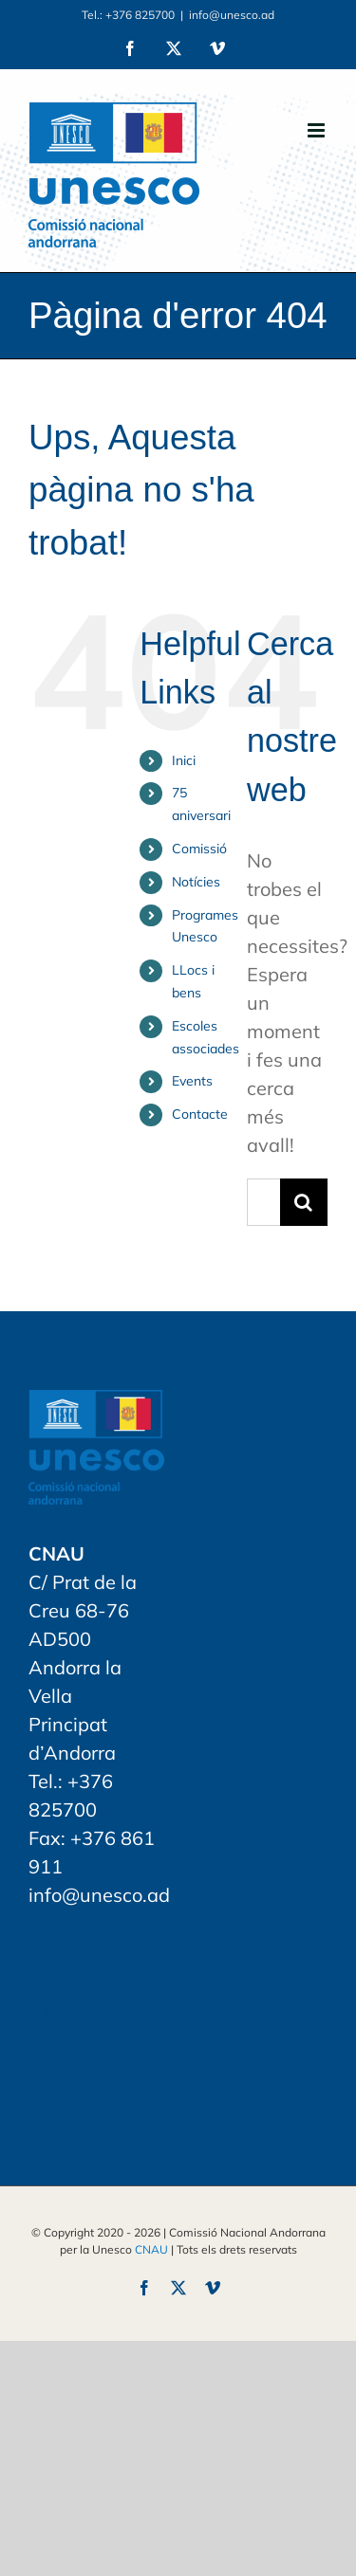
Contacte (200, 1114)
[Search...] (263, 1202)
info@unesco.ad (231, 15)
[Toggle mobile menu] (318, 130)
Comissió (199, 848)
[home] (96, 1404)
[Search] (304, 1202)
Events (192, 1080)
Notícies (196, 881)
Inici (184, 760)
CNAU (151, 2249)
